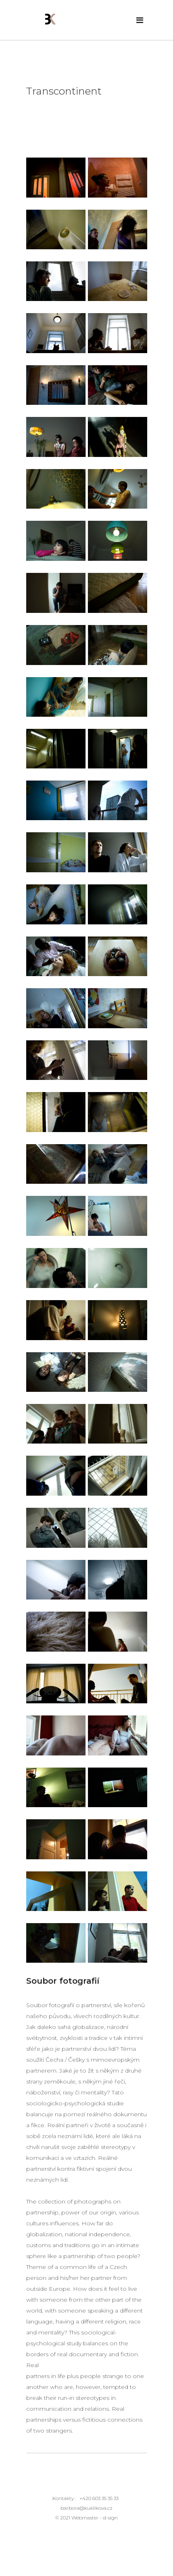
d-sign (110, 2518)
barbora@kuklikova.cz (86, 2508)
